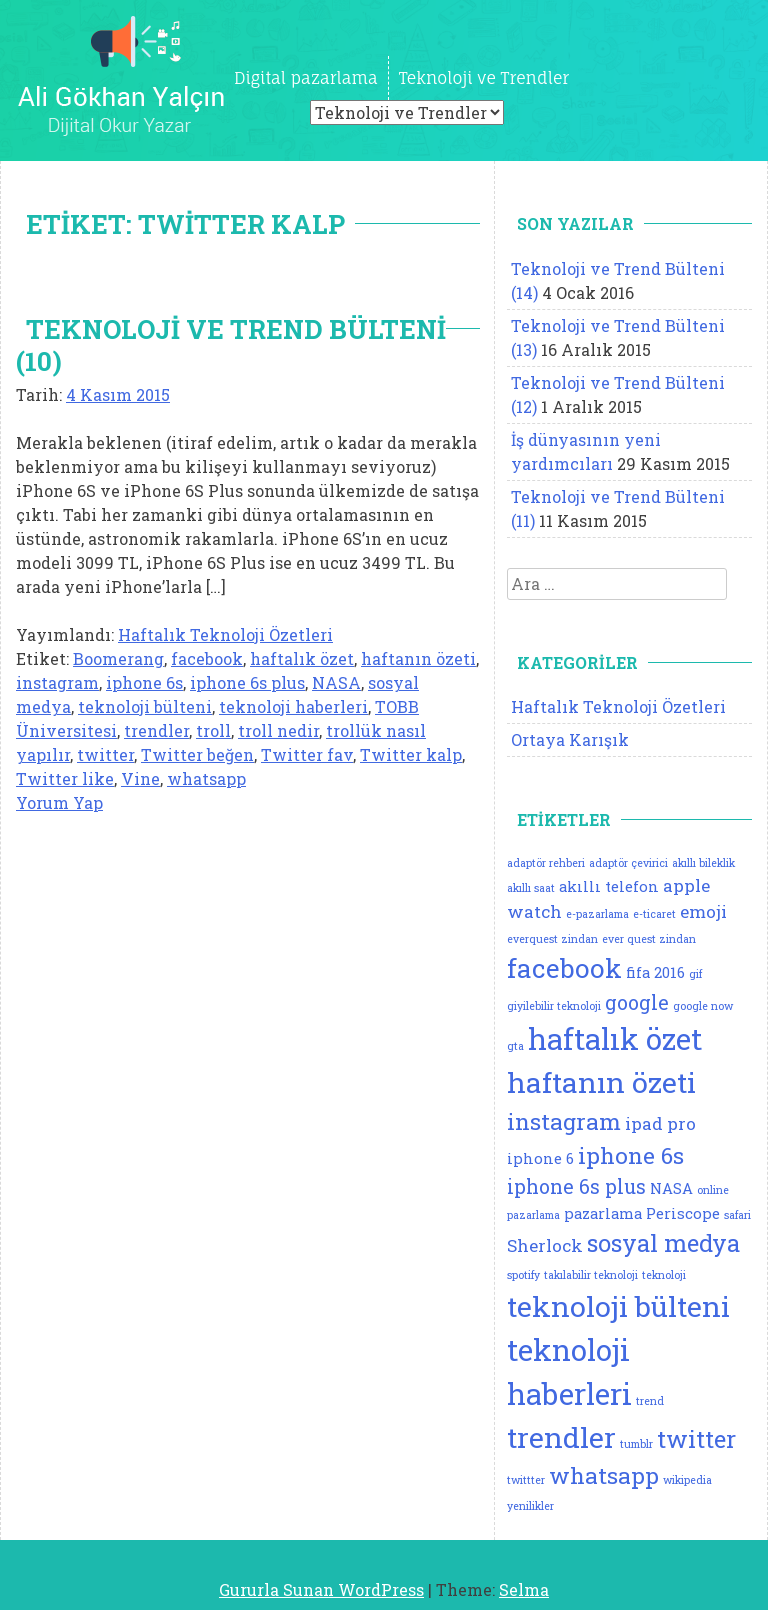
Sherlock (545, 1245)
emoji (703, 911)
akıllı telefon (609, 886)
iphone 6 (540, 1158)
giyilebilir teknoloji (554, 1006)
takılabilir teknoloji (591, 1275)
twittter (526, 1480)
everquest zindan (552, 939)
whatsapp (206, 778)
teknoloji (664, 1275)
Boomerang (118, 658)
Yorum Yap (59, 802)
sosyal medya (663, 1242)
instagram (57, 682)
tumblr (636, 1444)
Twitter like (65, 778)
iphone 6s (144, 682)
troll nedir (278, 730)
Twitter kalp (411, 754)
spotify (523, 1275)
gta (515, 1046)
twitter (105, 754)
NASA (336, 682)
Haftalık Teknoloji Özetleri (225, 634)
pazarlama (603, 1213)
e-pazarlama (597, 914)
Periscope (683, 1213)
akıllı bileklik (703, 863)
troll (213, 730)
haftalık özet (302, 658)
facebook (207, 658)
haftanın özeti (418, 658)
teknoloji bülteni (145, 706)
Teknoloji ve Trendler (484, 78)
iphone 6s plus (247, 682)
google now (703, 1006)
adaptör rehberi (546, 863)
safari (737, 1215)
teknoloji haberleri (293, 706)
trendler (156, 730)
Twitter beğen (197, 754)
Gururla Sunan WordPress (321, 1589)
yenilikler (530, 1506)
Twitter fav (307, 754)
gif (695, 974)
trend (650, 1401)
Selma (524, 1589)
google (637, 1002)
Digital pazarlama (306, 78)
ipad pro (660, 1123)
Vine (140, 778)
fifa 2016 (655, 972)
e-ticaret (654, 914)
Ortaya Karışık (570, 739)
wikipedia (687, 1480)
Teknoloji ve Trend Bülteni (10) (231, 345)
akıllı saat (531, 888)
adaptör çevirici (628, 863)
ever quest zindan (649, 939)
